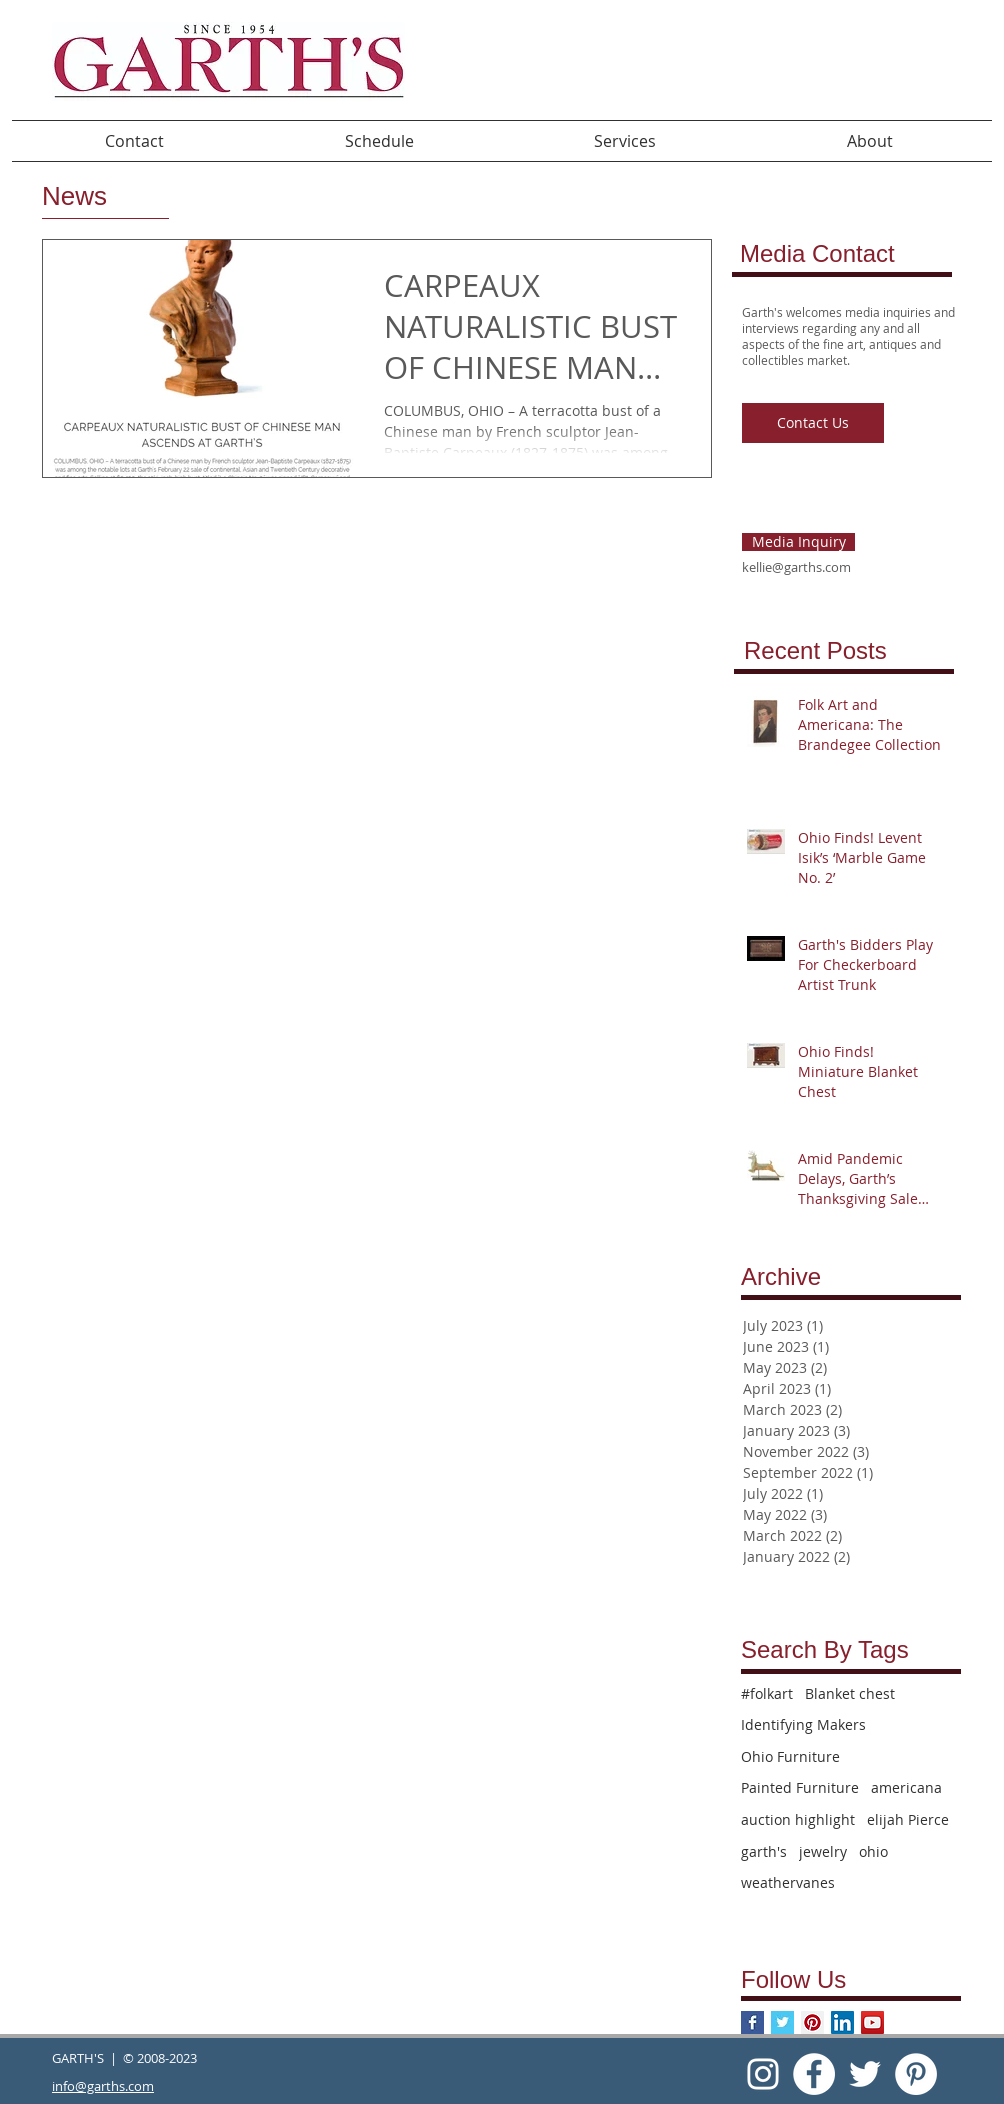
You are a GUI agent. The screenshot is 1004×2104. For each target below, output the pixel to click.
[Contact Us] (813, 423)
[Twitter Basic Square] (782, 2022)
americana (906, 1787)
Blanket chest (850, 1693)
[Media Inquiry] (798, 542)
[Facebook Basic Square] (752, 2022)
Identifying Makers (803, 1724)
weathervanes (788, 1882)
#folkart (767, 1693)
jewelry (823, 1851)
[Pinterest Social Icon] (812, 2022)
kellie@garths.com (796, 567)
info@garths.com (103, 2086)
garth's (764, 1851)
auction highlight (798, 1819)
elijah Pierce (908, 1819)
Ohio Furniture (790, 1756)
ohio (873, 1851)
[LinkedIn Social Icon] (842, 2022)
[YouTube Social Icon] (872, 2022)
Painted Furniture (800, 1787)
